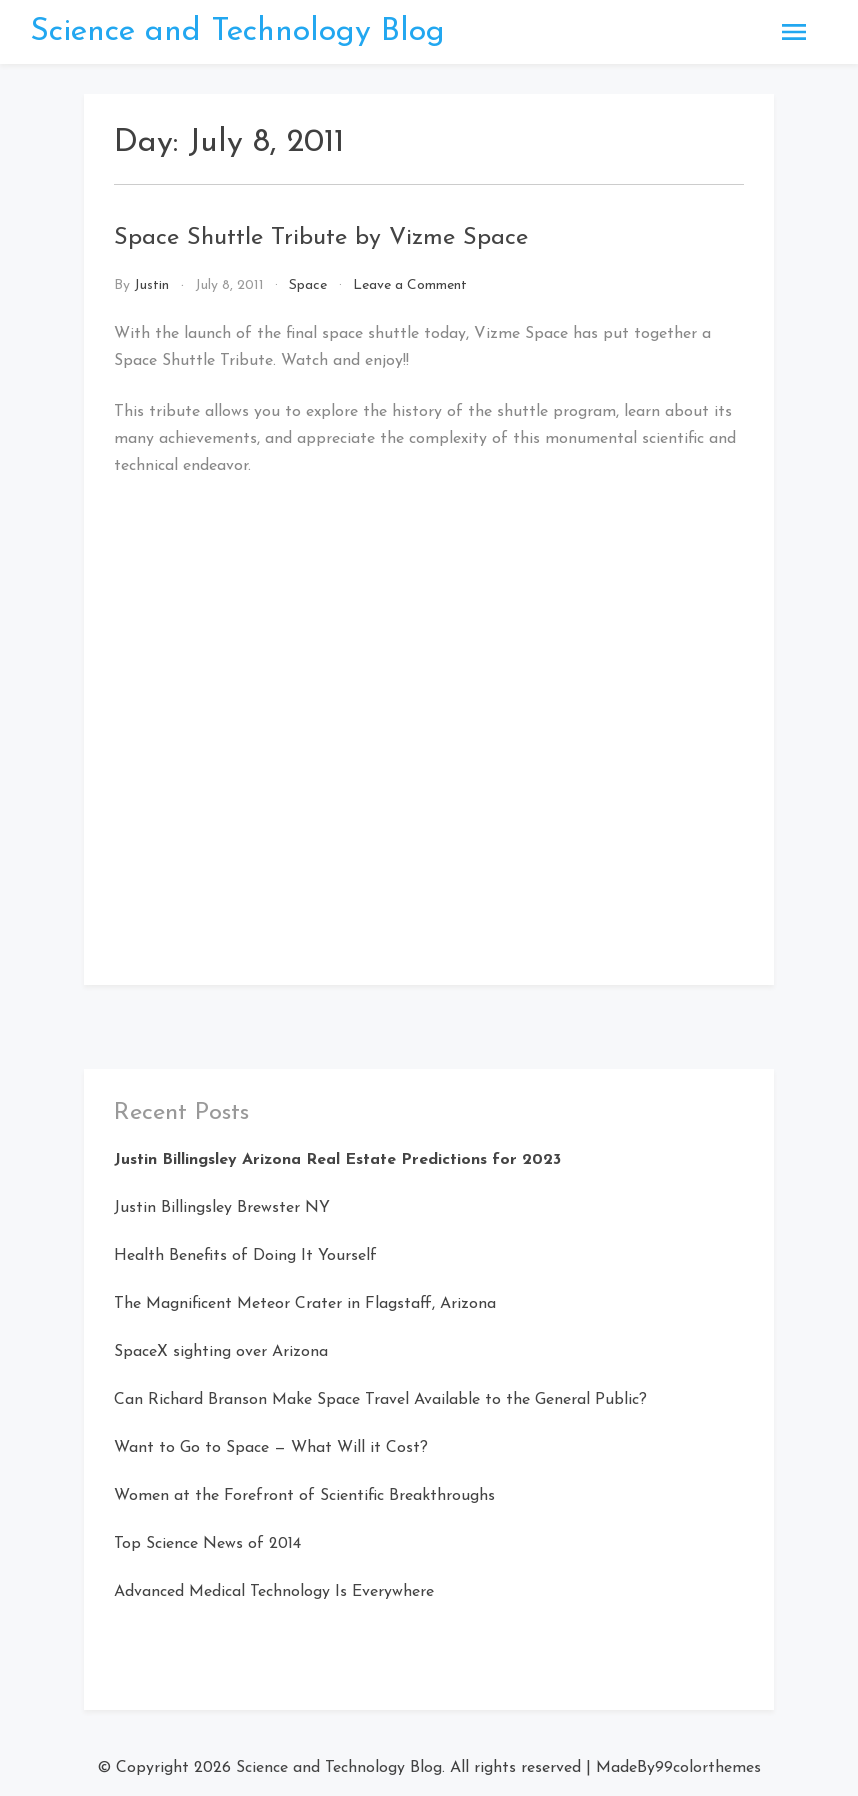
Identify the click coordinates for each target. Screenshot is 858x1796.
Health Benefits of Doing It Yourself (245, 1256)
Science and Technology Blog (237, 32)
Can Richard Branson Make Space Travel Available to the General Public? (380, 1400)
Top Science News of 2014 (207, 1544)
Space (308, 285)
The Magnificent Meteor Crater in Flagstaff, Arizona (305, 1304)
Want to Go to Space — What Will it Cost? (271, 1448)
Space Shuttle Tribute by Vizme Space (321, 238)
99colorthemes (708, 1768)
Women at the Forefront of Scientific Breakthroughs (304, 1496)
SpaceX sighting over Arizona (221, 1352)
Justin (151, 285)
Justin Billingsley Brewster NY (222, 1208)
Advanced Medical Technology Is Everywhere (274, 1592)
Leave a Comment (410, 285)
